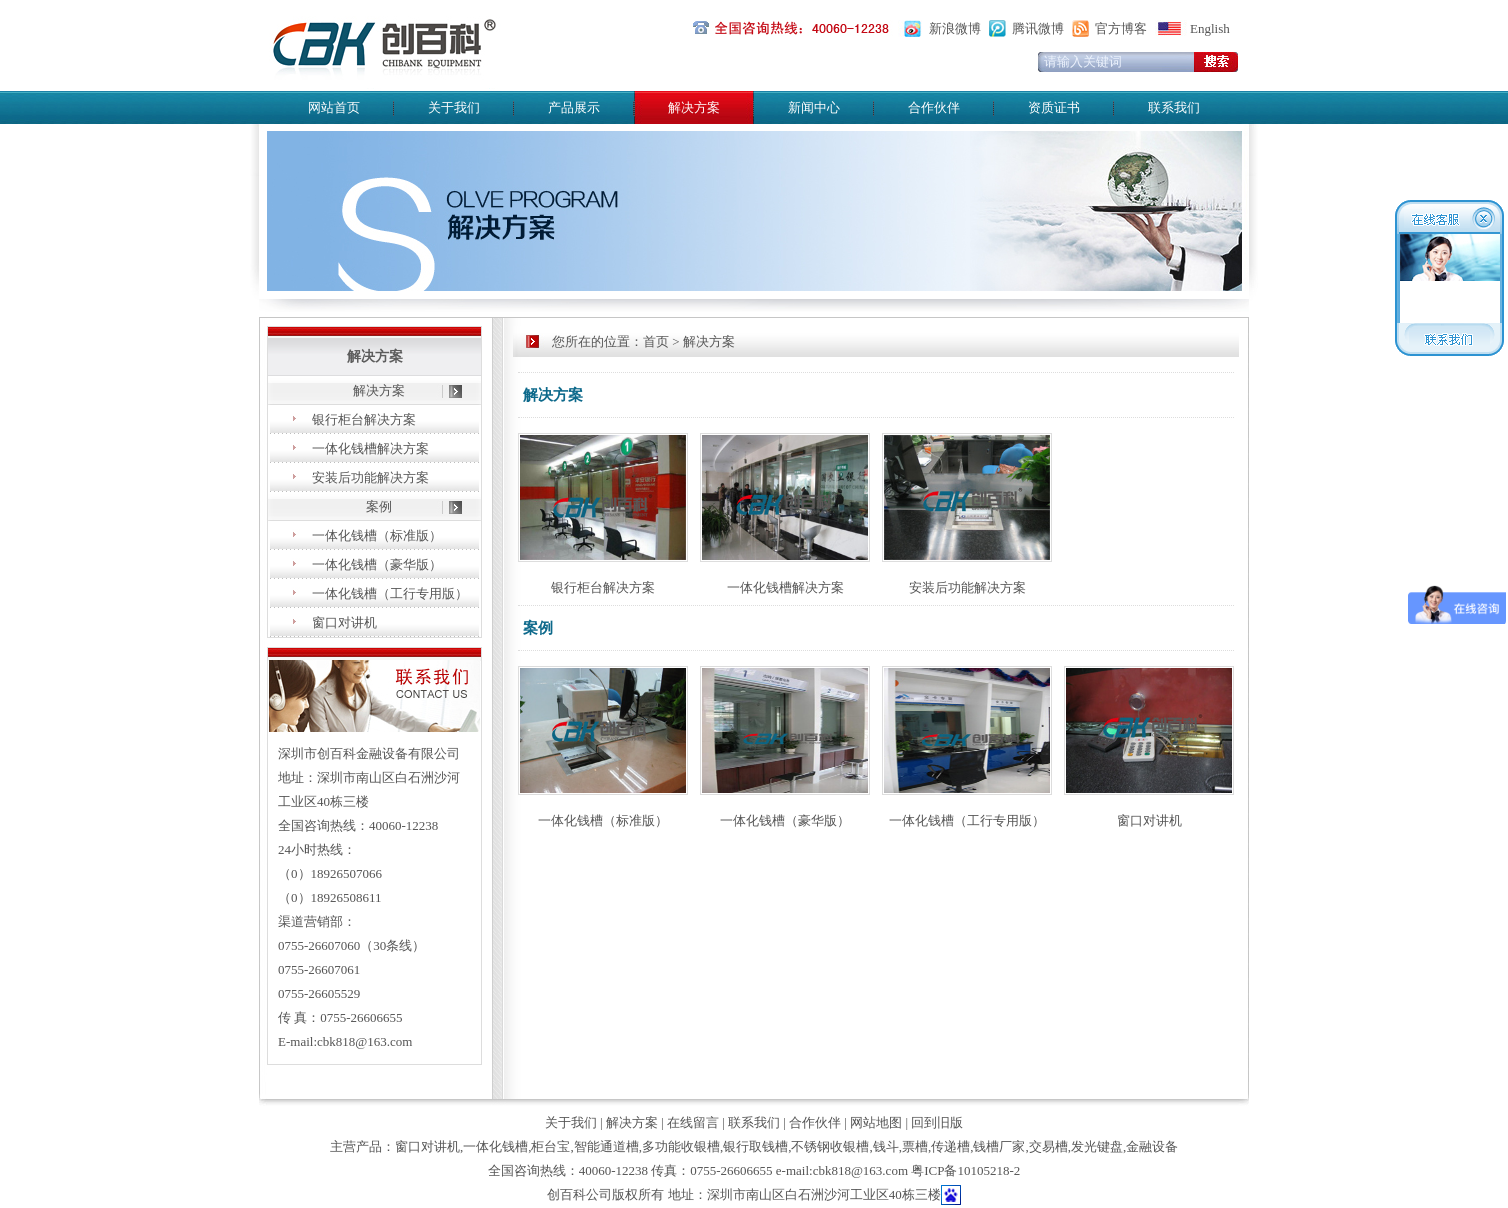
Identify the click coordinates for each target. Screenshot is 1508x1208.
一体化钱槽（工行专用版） (390, 593)
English (1210, 28)
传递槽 (950, 1146)
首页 (656, 341)
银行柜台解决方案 (364, 419)
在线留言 (693, 1122)
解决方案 (379, 390)
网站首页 (334, 107)
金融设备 (1152, 1146)
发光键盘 (1097, 1146)
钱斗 (886, 1146)
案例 (379, 506)
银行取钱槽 (755, 1146)
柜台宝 (550, 1146)
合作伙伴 (934, 107)
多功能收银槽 (681, 1146)
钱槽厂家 (999, 1146)
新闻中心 (814, 107)
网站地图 (876, 1122)
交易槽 (1048, 1146)
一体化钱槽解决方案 (370, 448)
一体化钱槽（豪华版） (377, 564)
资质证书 (1054, 107)
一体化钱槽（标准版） (377, 535)
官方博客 (1121, 28)
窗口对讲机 (344, 622)
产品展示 (574, 107)
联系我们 (1174, 107)
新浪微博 (955, 28)
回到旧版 (937, 1122)
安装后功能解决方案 (370, 477)
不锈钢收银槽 (830, 1146)
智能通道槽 (606, 1146)
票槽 (915, 1146)
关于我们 (454, 107)
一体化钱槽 (495, 1146)
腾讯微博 (1038, 28)
